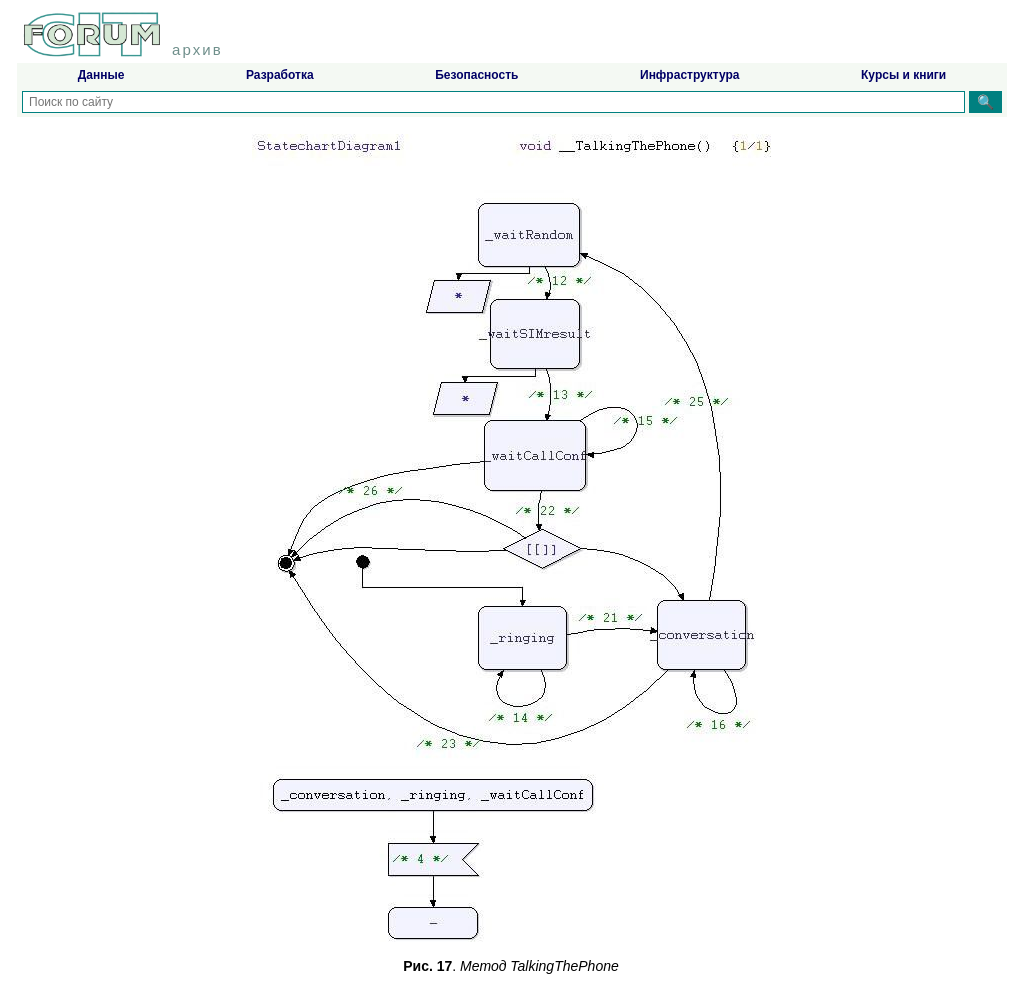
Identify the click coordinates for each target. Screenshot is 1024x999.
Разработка (280, 75)
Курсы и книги (903, 75)
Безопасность (476, 75)
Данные (101, 75)
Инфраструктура (689, 75)
